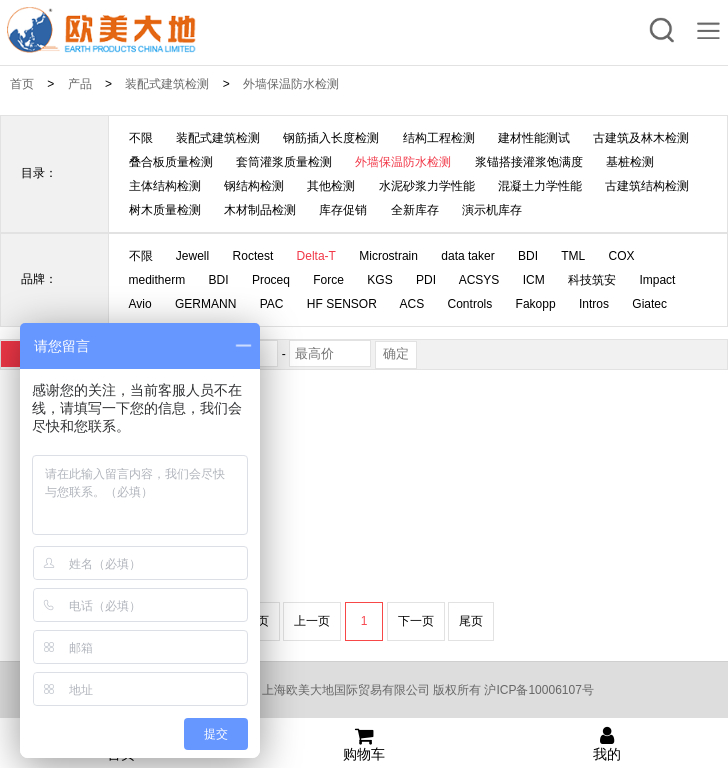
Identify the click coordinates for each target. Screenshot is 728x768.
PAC (272, 304)
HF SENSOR (342, 304)
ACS (412, 304)
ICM (534, 280)
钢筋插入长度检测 (331, 138)
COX (622, 256)
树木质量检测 (165, 210)
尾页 (471, 621)
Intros (594, 304)
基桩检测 (630, 162)
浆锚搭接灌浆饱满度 (529, 162)
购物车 (364, 744)
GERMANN (205, 304)
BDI (528, 256)
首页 (22, 84)
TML (573, 256)
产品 (80, 84)
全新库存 (415, 210)
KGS (379, 280)
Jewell (192, 256)
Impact (657, 280)
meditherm (157, 280)
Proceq (271, 280)
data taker (467, 256)
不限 (141, 138)
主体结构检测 (165, 186)
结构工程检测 (439, 138)
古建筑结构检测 (647, 186)
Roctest (253, 256)
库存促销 (343, 210)
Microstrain (388, 256)
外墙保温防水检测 (291, 84)
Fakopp (536, 304)
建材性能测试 (534, 138)
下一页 (416, 621)
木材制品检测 (260, 210)
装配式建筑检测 (167, 84)
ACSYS (479, 280)
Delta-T (316, 256)
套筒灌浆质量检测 (284, 162)
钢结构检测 (254, 186)
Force (328, 280)
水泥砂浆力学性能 (427, 186)
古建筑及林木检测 (641, 138)
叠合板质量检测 (171, 162)
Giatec (649, 304)
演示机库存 (492, 210)
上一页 (312, 621)
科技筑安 (592, 280)
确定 (396, 353)
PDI (426, 280)
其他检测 (331, 186)
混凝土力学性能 (540, 186)
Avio (140, 304)
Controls (470, 304)
